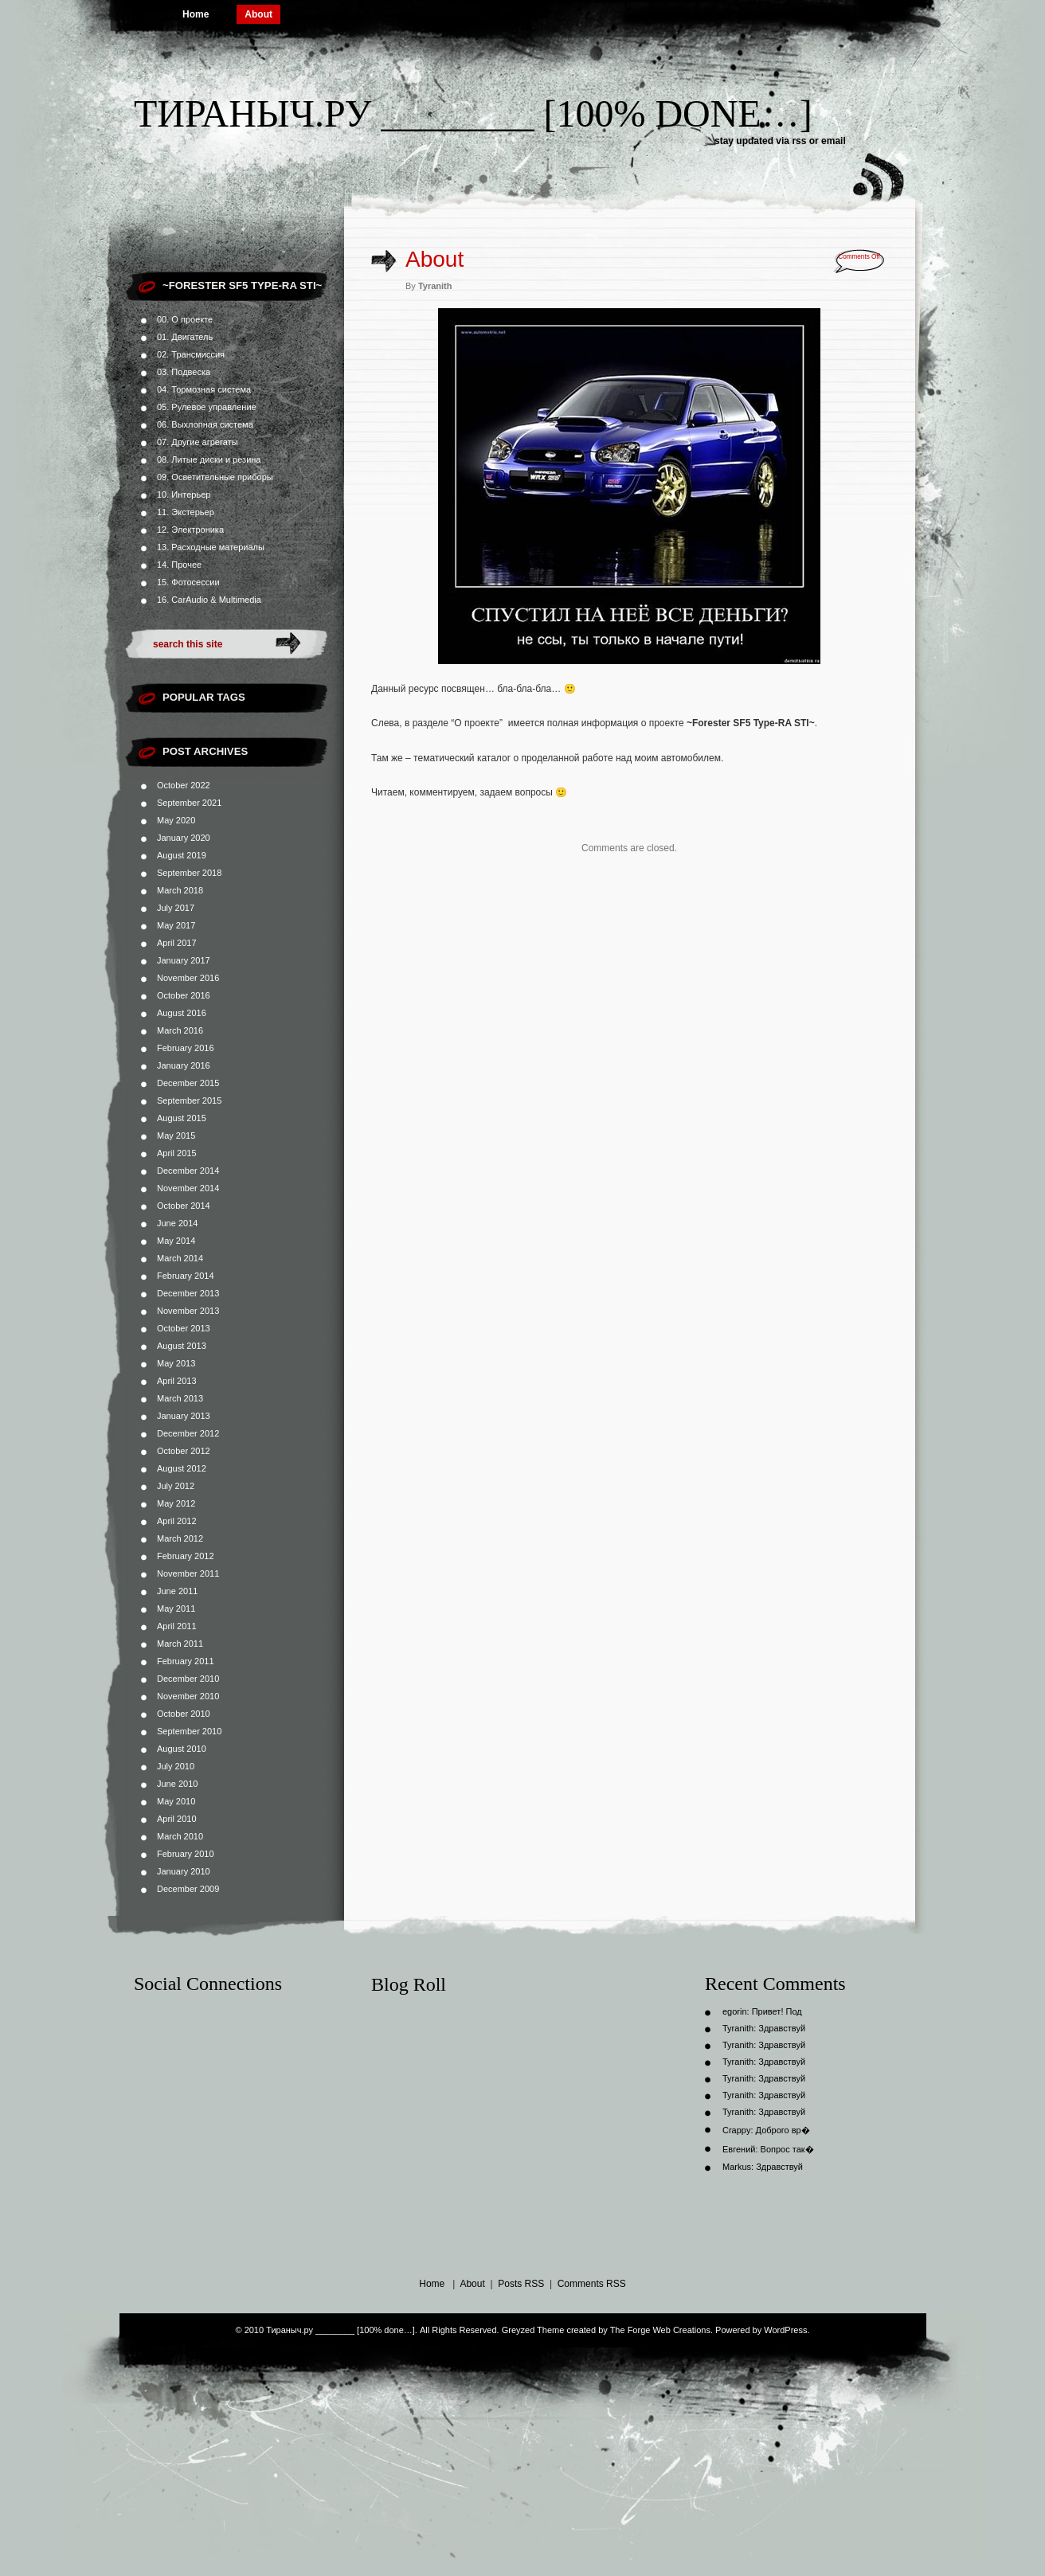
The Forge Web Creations (660, 2330)
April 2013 (177, 1381)
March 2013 (180, 1398)
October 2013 (183, 1328)
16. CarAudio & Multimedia (209, 599)
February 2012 (185, 1556)
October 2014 (183, 1205)
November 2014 (188, 1188)
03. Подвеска (183, 372)
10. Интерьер (183, 494)
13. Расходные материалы (210, 547)
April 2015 (177, 1153)
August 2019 (181, 855)
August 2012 (181, 1468)
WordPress (785, 2330)
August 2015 (181, 1118)
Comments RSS (592, 2283)
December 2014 (188, 1170)
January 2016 (183, 1065)
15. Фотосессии (188, 582)
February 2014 (185, 1275)
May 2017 (176, 925)
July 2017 (175, 908)
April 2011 (177, 1626)
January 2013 (183, 1416)
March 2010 (180, 1836)
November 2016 (188, 978)
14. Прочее (179, 564)
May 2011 (176, 1608)
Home (195, 14)
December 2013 (188, 1293)
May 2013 (176, 1363)
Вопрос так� (787, 2149)
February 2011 (185, 1661)
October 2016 (183, 995)
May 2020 (176, 820)
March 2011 (180, 1643)
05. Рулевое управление (206, 407)
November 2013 (188, 1310)
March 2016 (180, 1030)
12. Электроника (190, 529)
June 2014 (177, 1223)
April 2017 (177, 943)
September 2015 (189, 1100)
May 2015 (176, 1135)
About (258, 14)
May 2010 (176, 1801)
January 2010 (183, 1871)
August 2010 (181, 1748)
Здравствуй (781, 2028)
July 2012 (175, 1486)
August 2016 (181, 1013)
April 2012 (177, 1521)
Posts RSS (521, 2283)
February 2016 (185, 1048)
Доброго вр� (783, 2130)
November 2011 (188, 1573)
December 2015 (188, 1083)
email (833, 141)
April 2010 (177, 1819)
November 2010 (188, 1696)
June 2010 (177, 1783)
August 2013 (181, 1346)
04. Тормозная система (204, 389)
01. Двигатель (185, 337)
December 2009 (188, 1889)
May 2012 (176, 1503)
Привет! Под (777, 2011)
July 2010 (175, 1766)
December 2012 (188, 1433)
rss (799, 141)
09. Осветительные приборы (215, 477)
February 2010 (185, 1854)
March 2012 (180, 1538)
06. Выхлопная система (205, 424)
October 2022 (183, 785)
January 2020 (183, 837)
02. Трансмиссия (191, 354)
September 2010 (189, 1731)
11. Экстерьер (185, 512)
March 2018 (180, 890)
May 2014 (176, 1240)
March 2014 (180, 1258)
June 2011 (177, 1591)
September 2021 (189, 802)
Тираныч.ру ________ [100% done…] (473, 113)
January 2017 (183, 960)
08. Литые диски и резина (208, 459)
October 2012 (183, 1451)
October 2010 (183, 1713)
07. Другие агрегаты (197, 442)
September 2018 (189, 873)
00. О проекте (185, 319)
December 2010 (188, 1678)
